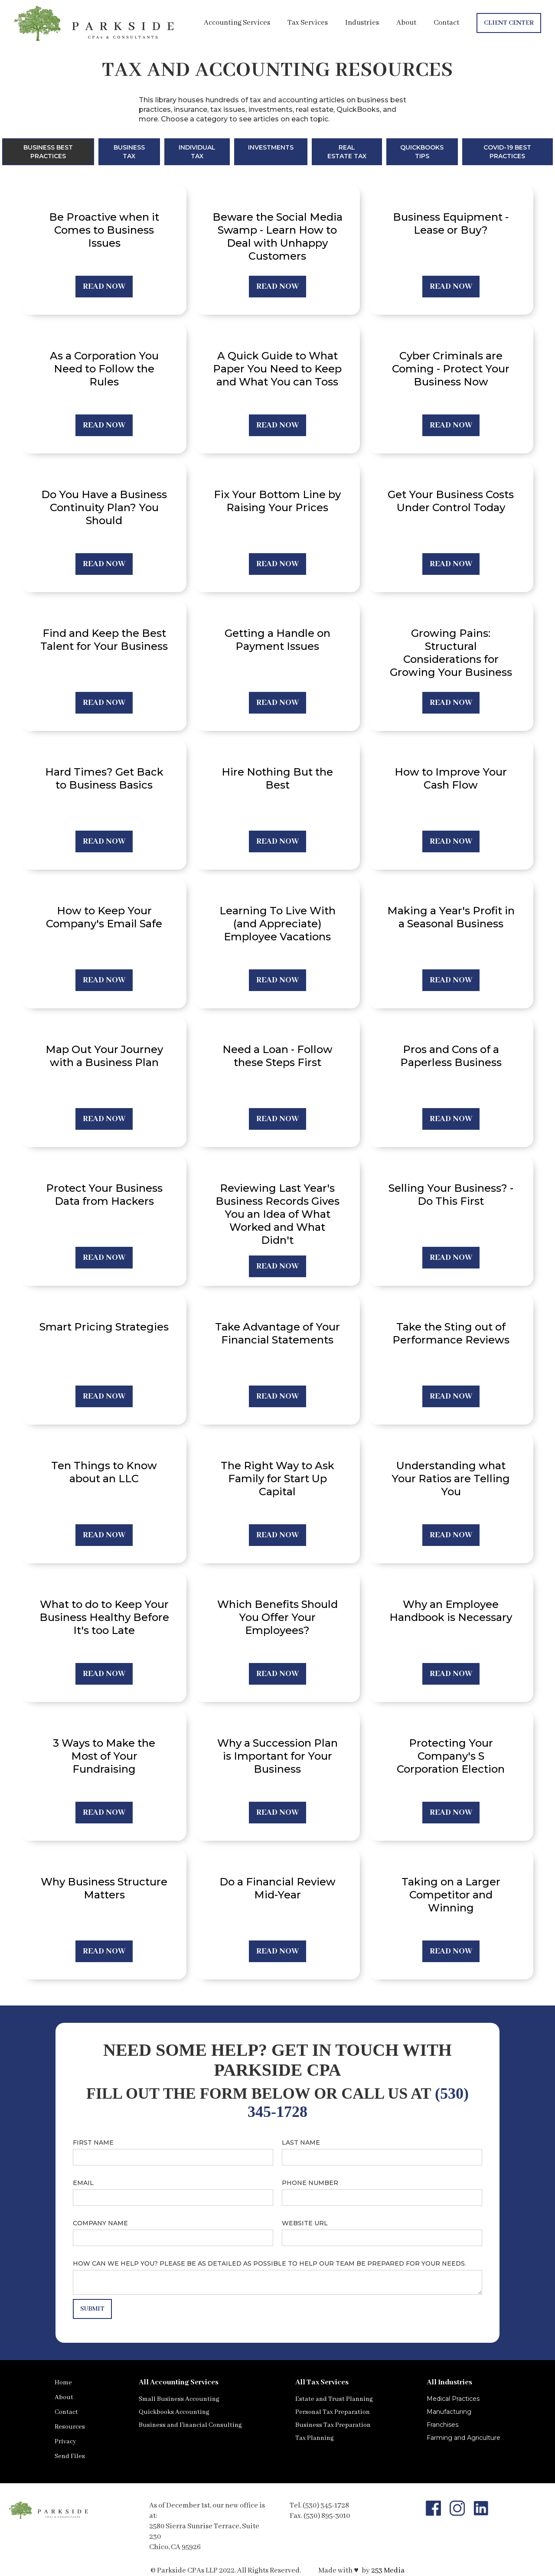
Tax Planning (314, 2438)
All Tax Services (322, 2382)
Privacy (65, 2442)
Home (63, 2383)
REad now (104, 286)
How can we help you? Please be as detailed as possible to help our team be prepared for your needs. (269, 2263)
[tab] (48, 151)
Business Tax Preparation (333, 2425)
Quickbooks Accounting (174, 2412)
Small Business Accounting (179, 2399)
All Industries (449, 2382)
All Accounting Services (179, 2382)
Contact (446, 22)
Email (83, 2183)
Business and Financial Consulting (190, 2425)
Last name (301, 2142)
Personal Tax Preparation (332, 2412)
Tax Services (307, 22)
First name (93, 2142)
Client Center (509, 23)
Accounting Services (237, 22)
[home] (95, 23)
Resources (70, 2427)
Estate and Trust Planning (334, 2399)
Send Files (70, 2456)
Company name (100, 2223)
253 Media (388, 2570)
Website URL (305, 2223)
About (406, 22)
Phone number (310, 2183)
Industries (362, 22)
